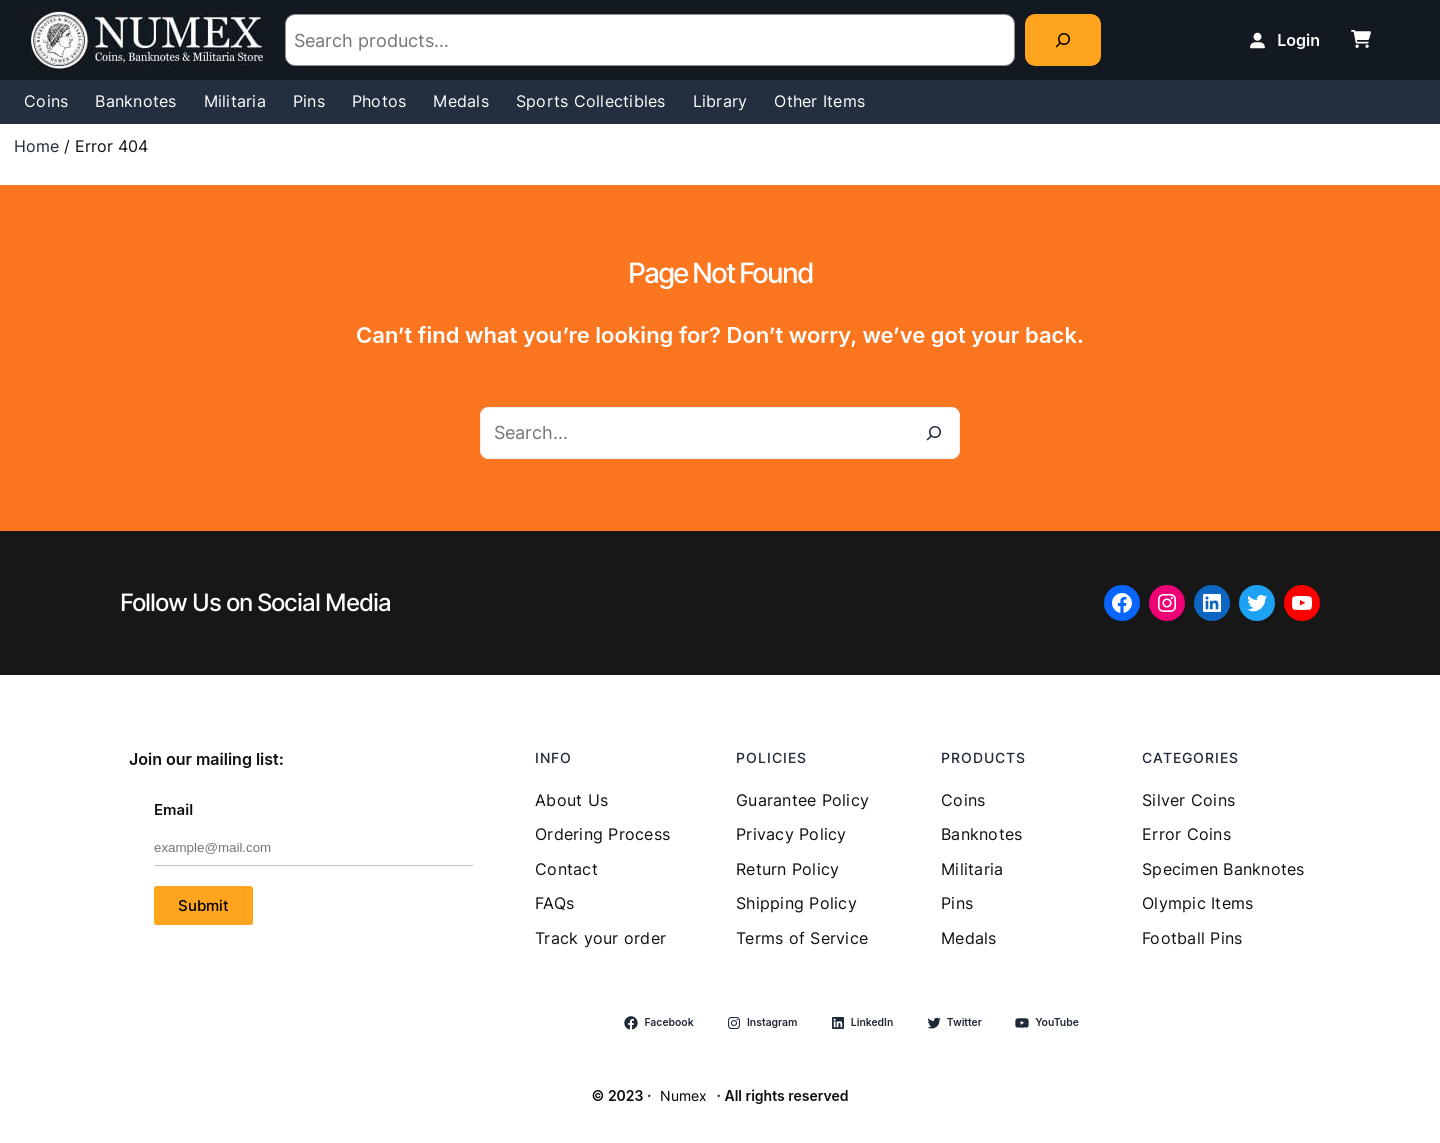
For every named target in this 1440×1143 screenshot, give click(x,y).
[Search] (1063, 40)
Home (36, 146)
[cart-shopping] (1361, 39)
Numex (683, 1095)
